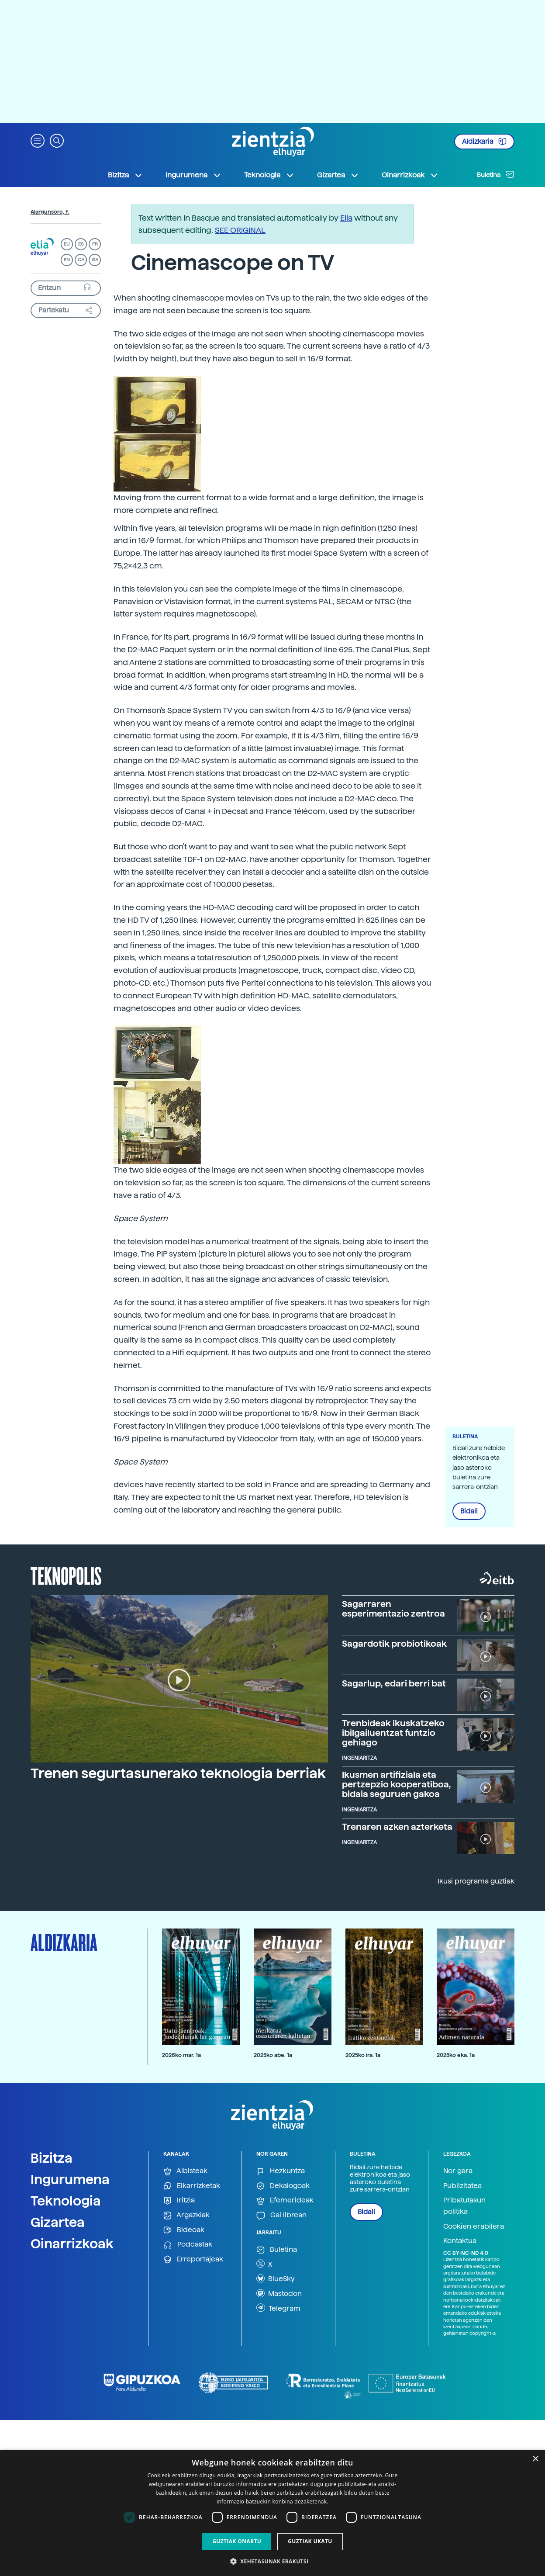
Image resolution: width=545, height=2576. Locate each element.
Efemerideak (285, 2200)
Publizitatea (462, 2185)
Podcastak (187, 2244)
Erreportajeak (193, 2259)
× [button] (535, 2459)
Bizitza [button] (125, 175)
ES (80, 244)
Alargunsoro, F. (50, 212)
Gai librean (281, 2215)
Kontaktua (459, 2241)
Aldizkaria (484, 141)
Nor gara (458, 2171)
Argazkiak (186, 2215)
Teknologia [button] (269, 175)
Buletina (495, 174)
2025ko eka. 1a (456, 2055)
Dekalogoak (283, 2186)
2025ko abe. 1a (273, 2055)
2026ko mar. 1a (181, 2055)
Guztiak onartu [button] (236, 2541)
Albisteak (185, 2171)
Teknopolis (66, 1575)
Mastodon (279, 2293)
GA (95, 260)
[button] (38, 140)
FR (95, 244)
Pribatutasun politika (464, 2206)
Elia (346, 217)
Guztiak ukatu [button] (310, 2541)
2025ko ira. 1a (362, 2055)
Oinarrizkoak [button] (410, 175)
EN (67, 260)
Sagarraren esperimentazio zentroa (393, 1609)
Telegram (278, 2307)
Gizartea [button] (338, 175)
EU (67, 244)
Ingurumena (70, 2179)
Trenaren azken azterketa (397, 1826)
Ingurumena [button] (193, 175)
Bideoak (183, 2230)
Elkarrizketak (191, 2186)
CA (81, 260)
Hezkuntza (280, 2171)
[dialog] (272, 2513)
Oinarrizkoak (72, 2243)
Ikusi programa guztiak (476, 1881)
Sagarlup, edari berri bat (394, 1683)
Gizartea (58, 2222)
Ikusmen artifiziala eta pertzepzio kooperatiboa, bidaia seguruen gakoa (396, 1784)
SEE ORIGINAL (240, 230)
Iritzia (179, 2200)
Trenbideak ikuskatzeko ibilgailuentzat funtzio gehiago (393, 1733)
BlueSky (275, 2278)
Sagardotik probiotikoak (394, 1643)
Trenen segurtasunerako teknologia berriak (178, 1773)
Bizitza (51, 2158)
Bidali (469, 1511)
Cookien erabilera (473, 2226)
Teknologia (66, 2201)
